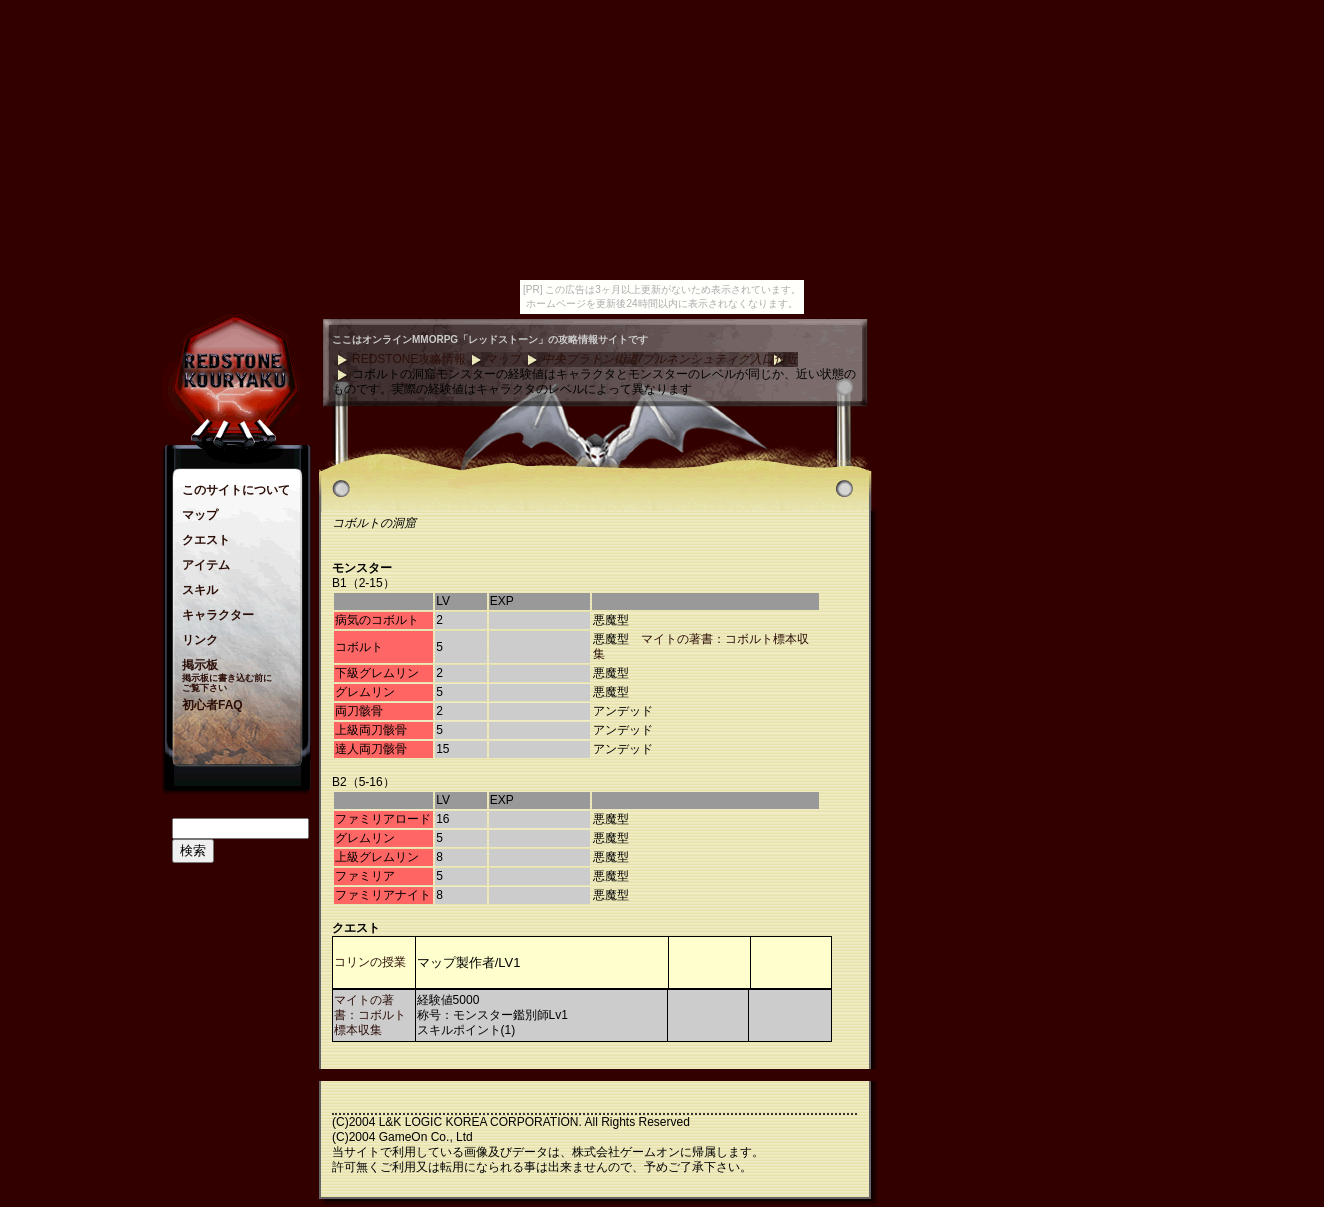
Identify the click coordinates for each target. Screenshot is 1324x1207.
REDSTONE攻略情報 (409, 359)
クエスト (206, 540)
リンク (200, 640)
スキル (200, 590)
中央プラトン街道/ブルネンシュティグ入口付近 (669, 359)
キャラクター (218, 615)
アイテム (206, 565)
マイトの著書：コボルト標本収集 (370, 1015)
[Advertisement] (952, 619)
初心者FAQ (212, 705)
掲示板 (200, 665)
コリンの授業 (370, 962)
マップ (200, 515)
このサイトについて (236, 490)
